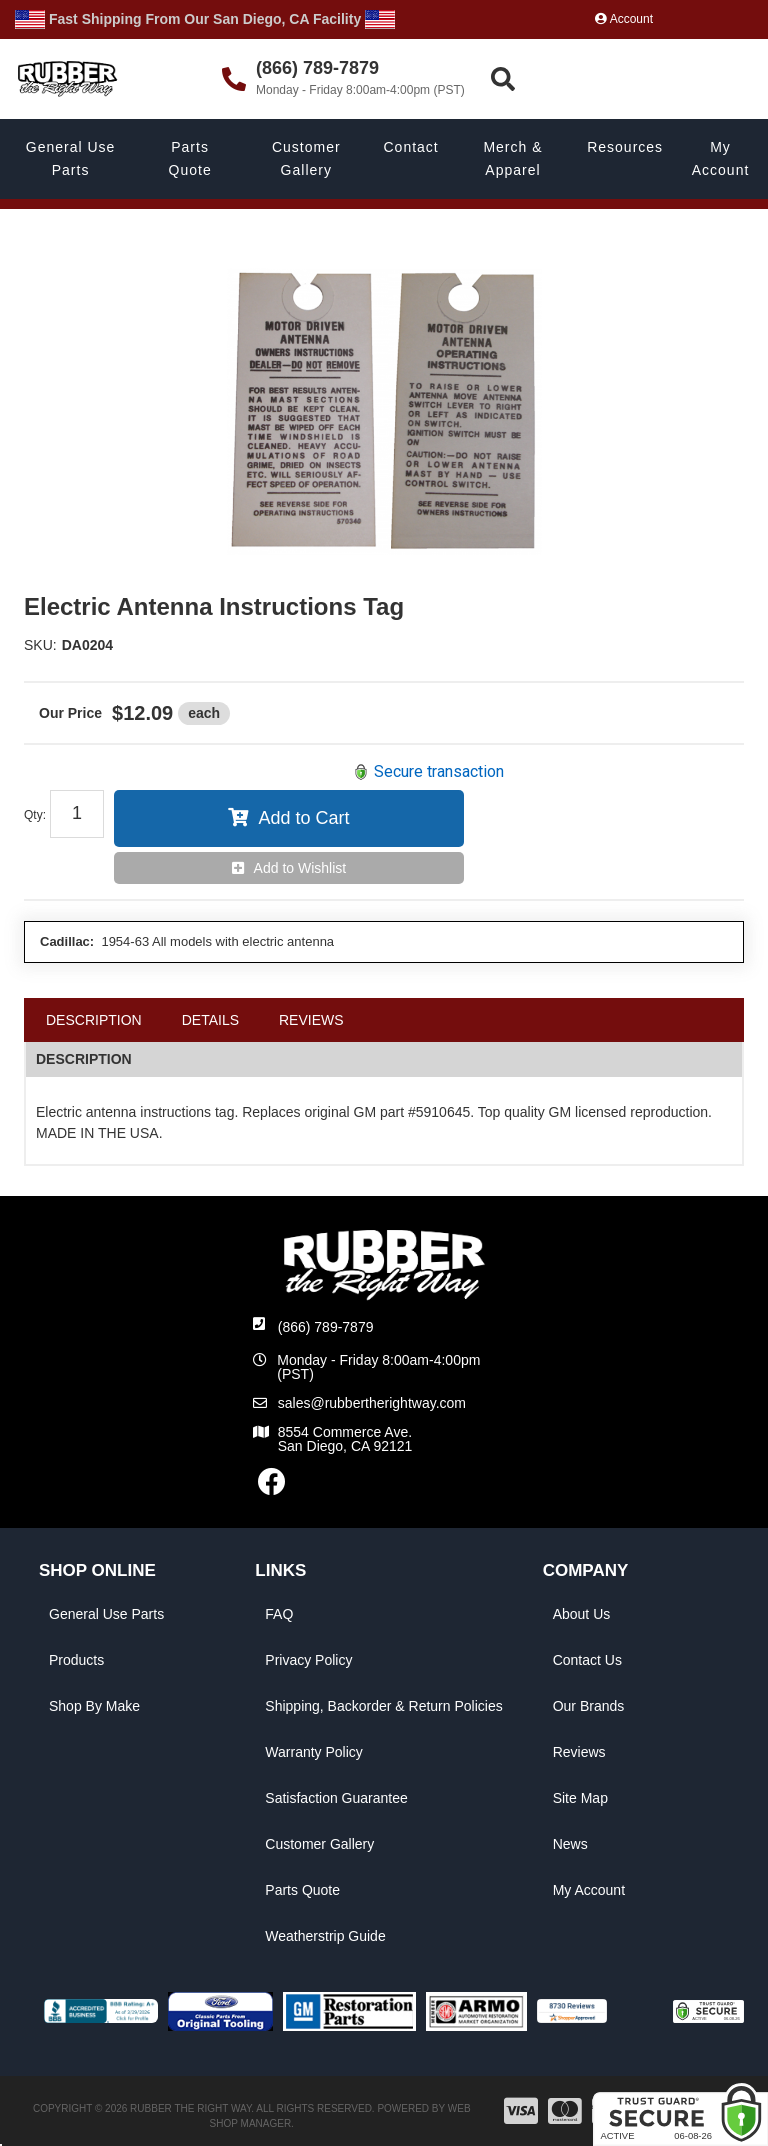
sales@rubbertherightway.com (372, 1403)
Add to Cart (303, 818)
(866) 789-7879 (326, 1327)
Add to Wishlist (300, 868)
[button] (626, 79)
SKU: (40, 645)
